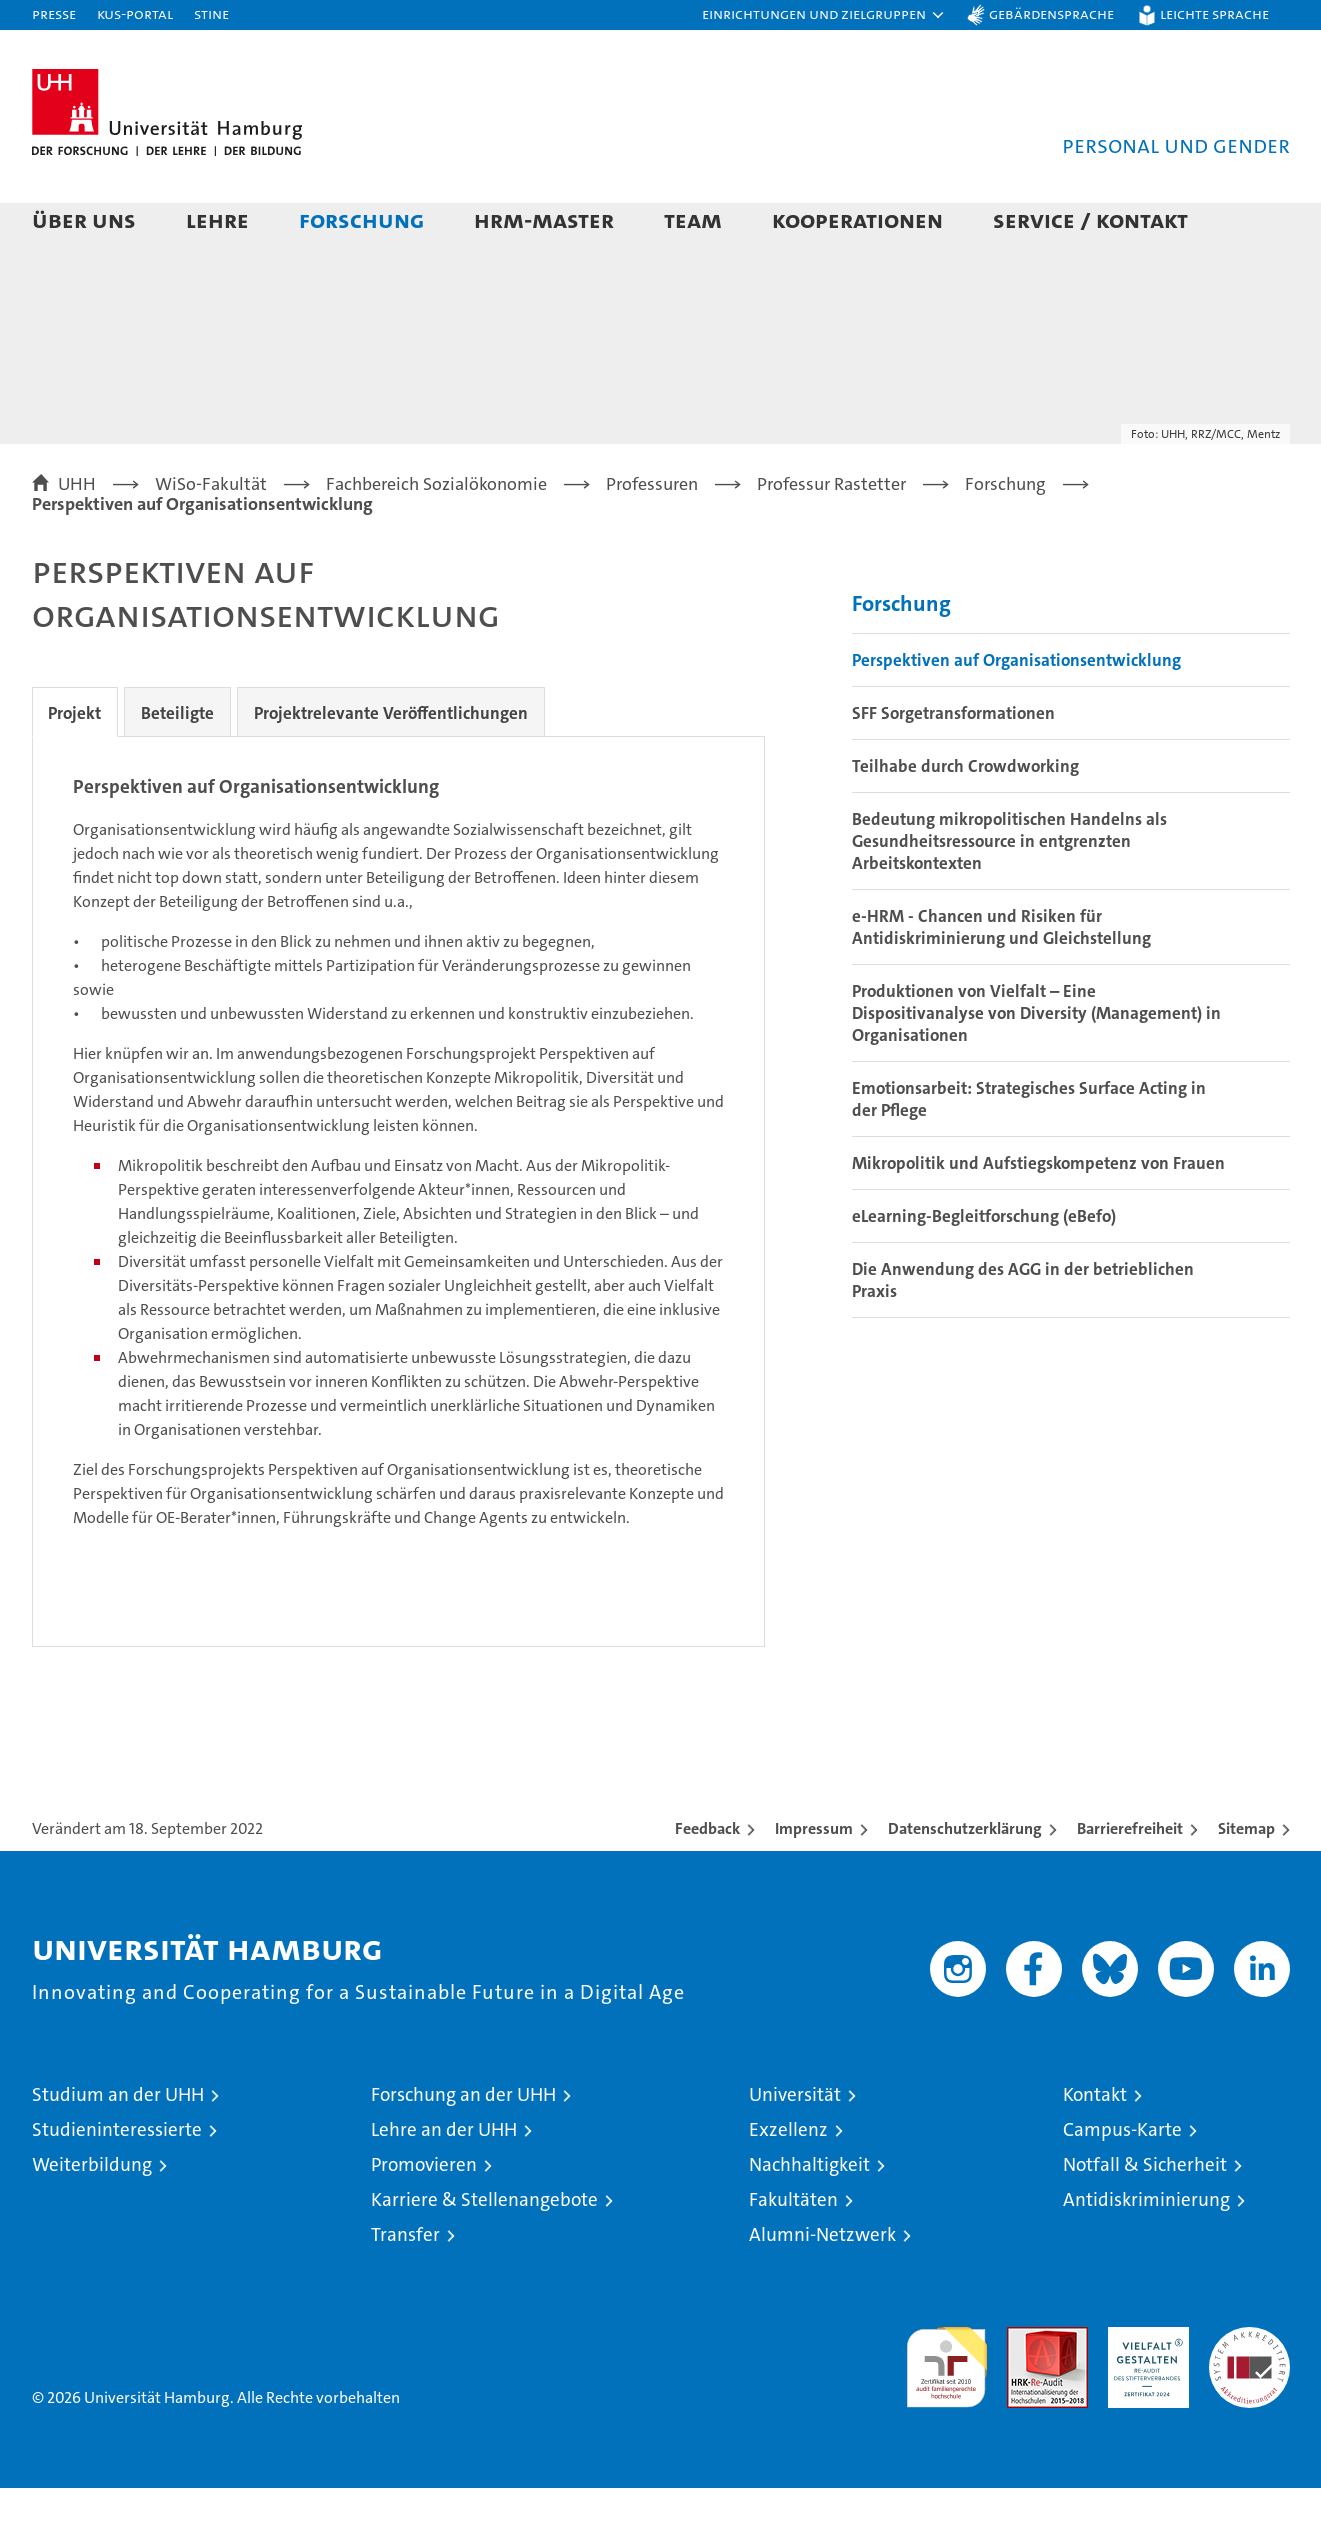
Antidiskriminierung (1146, 2250)
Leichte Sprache (1214, 13)
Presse (54, 13)
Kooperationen (857, 219)
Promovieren (424, 2215)
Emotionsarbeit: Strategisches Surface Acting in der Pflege (1029, 1150)
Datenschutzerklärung (965, 1879)
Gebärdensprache (1051, 13)
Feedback (707, 1879)
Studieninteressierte (117, 2180)
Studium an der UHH (118, 2145)
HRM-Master (544, 219)
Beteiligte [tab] (190, 764)
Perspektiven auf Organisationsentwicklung (1016, 711)
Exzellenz (788, 2180)
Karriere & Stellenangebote (484, 2250)
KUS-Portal (135, 13)
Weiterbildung (92, 2215)
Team (693, 219)
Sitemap (1246, 1879)
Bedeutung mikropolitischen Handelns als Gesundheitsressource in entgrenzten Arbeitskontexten (1009, 892)
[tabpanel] (398, 1242)
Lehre (217, 219)
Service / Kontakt (1090, 219)
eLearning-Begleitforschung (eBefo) (984, 1267)
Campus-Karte (1122, 2180)
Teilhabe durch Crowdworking (965, 817)
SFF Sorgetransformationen (953, 764)
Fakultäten (793, 2250)
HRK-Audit (1143, 2388)
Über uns (84, 219)
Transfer (405, 2285)
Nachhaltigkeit (809, 2215)
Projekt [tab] (79, 764)
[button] (824, 15)
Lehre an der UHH (444, 2180)
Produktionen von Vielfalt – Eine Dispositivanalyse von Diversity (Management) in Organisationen (1036, 1064)
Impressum (814, 1879)
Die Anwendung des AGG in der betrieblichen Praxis (1023, 1331)
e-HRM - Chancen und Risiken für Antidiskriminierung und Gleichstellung (1001, 978)
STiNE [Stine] (211, 13)
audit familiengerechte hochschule (946, 2409)
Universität (795, 2145)
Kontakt (1095, 2145)
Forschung (361, 219)
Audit (1026, 2388)
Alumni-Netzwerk (822, 2285)
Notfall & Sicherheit (1145, 2215)
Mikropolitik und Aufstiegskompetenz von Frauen (1038, 1214)
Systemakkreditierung (1249, 2388)
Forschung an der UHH (463, 2145)
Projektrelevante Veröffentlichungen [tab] (412, 764)
